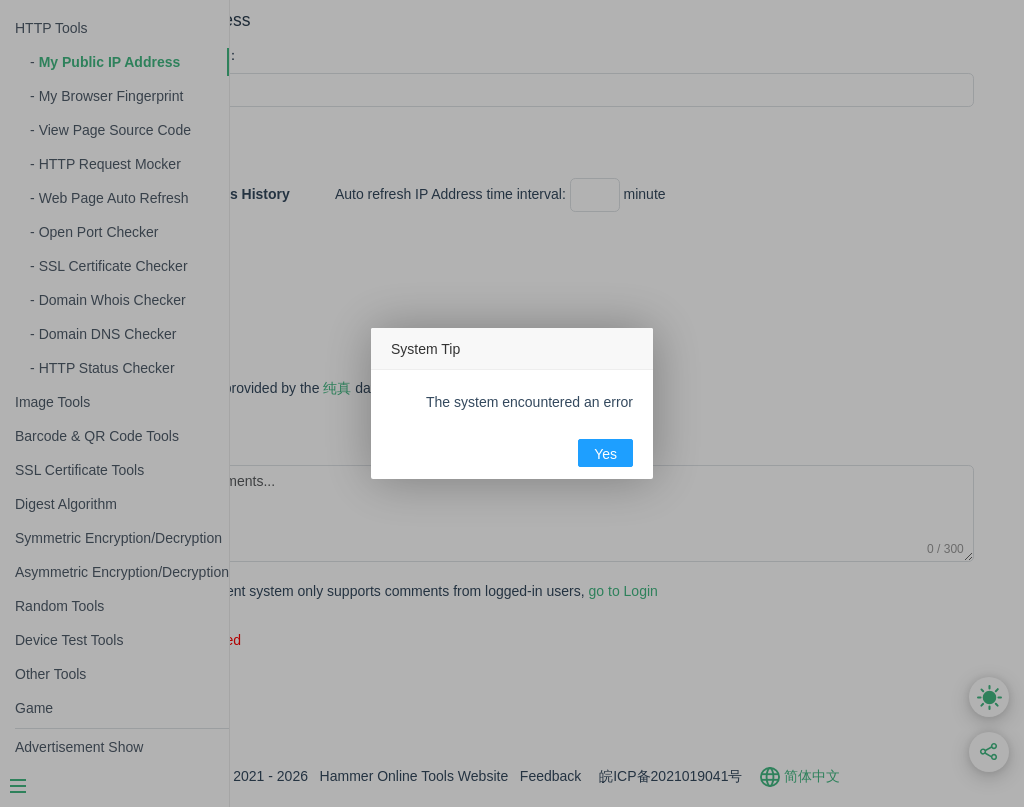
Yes (605, 454)
